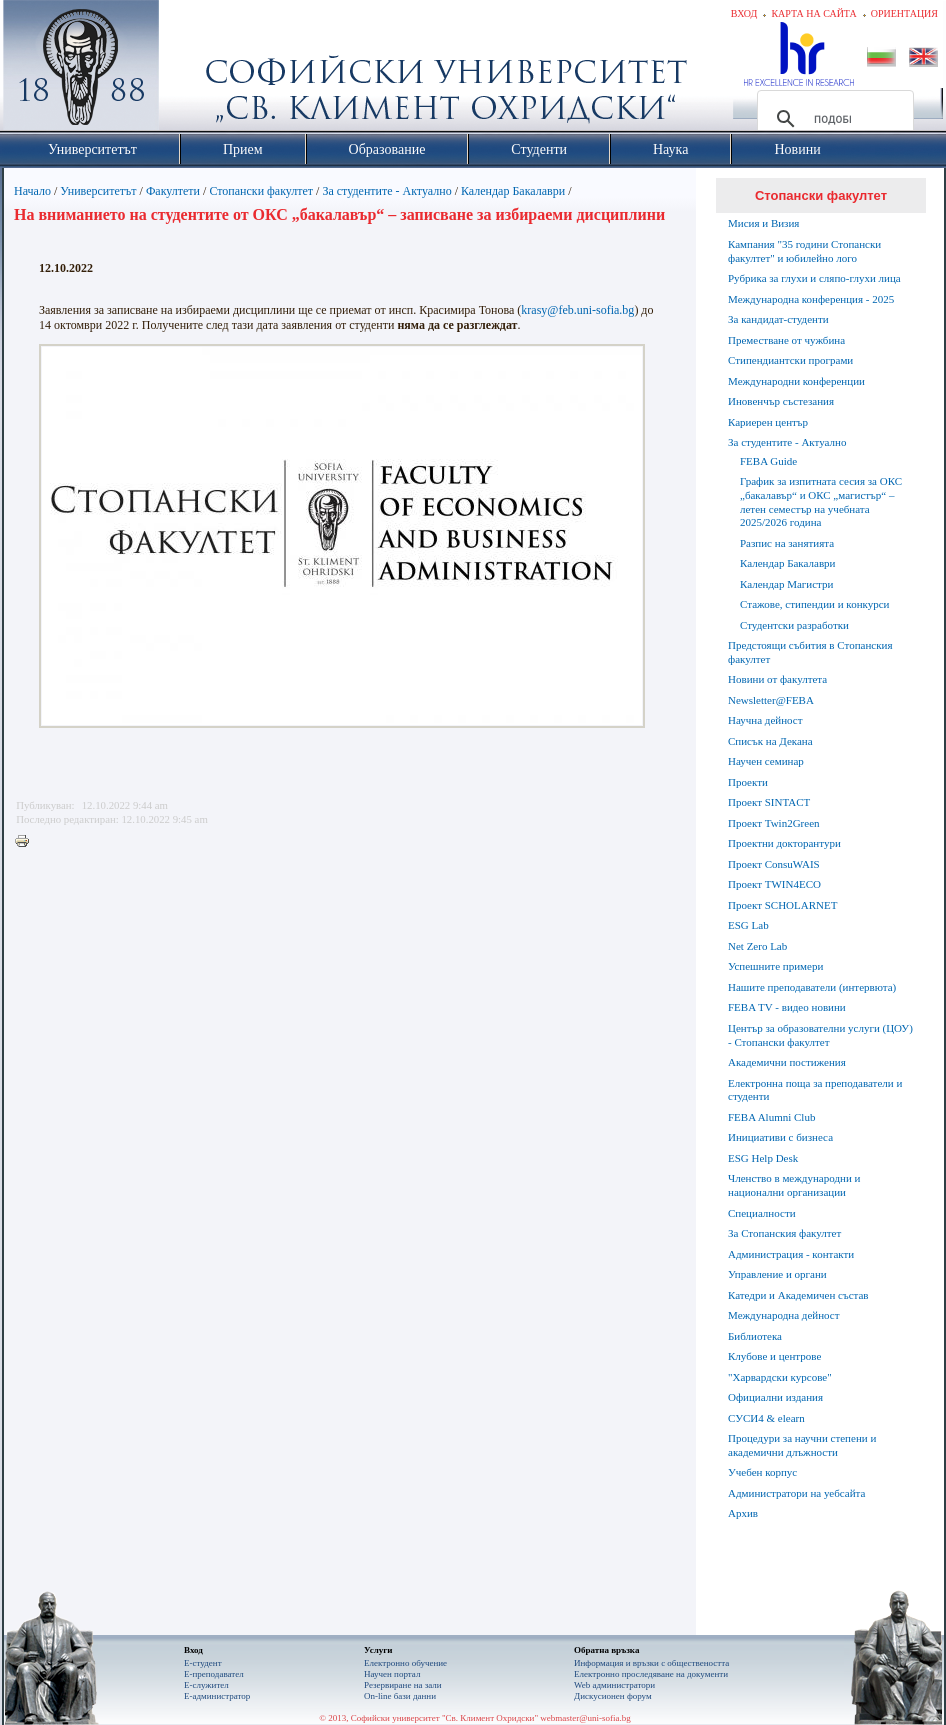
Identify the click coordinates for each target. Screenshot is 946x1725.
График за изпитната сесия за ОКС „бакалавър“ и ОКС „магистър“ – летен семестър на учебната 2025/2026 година (821, 501)
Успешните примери (775, 966)
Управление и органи (777, 1274)
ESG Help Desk (763, 1158)
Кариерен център (768, 422)
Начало (32, 191)
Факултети (173, 191)
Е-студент (203, 1663)
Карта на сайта (813, 13)
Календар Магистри (786, 584)
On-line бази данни (400, 1696)
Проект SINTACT (769, 802)
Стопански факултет (261, 191)
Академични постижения (787, 1062)
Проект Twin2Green (774, 823)
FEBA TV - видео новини (787, 1007)
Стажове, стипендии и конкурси (814, 604)
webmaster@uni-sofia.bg (585, 1718)
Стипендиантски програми (790, 360)
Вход (744, 13)
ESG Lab (748, 925)
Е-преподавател (214, 1674)
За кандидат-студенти (778, 319)
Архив (743, 1513)
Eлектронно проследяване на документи (651, 1674)
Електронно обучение (405, 1663)
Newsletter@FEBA (771, 700)
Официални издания (775, 1397)
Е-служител (206, 1685)
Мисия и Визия (763, 223)
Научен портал (392, 1674)
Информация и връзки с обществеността (651, 1663)
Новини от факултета (777, 679)
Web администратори (614, 1685)
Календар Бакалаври (513, 191)
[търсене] (832, 119)
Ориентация (904, 13)
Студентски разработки (794, 625)
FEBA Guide (768, 461)
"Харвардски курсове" (780, 1377)
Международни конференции (796, 381)
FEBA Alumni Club (771, 1117)
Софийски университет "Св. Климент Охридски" (194, 70)
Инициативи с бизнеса (780, 1137)
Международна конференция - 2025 (811, 299)
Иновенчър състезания (781, 401)
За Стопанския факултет (784, 1233)
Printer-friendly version (27, 842)
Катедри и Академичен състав (798, 1295)
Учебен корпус (762, 1472)
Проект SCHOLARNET (782, 905)
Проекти (748, 782)
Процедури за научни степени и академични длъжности (802, 1445)
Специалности (762, 1213)
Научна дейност (765, 720)
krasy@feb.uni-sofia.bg (577, 310)
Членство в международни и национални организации (794, 1185)
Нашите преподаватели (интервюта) (812, 987)
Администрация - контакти (791, 1254)
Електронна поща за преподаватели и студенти (815, 1090)
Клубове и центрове (774, 1356)
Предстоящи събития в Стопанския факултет (810, 652)
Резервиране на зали (403, 1685)
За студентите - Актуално (386, 191)
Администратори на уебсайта (796, 1493)
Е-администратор (217, 1696)
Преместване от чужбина (786, 340)
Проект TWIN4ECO (774, 884)
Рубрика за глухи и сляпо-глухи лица (814, 278)
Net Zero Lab (757, 946)
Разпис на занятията (787, 543)
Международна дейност (784, 1315)
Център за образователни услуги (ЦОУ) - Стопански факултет (820, 1035)
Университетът (98, 191)
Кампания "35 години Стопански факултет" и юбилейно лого (804, 251)
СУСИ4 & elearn (766, 1418)
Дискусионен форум (613, 1696)
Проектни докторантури (784, 843)
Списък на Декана (770, 741)
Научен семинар (766, 761)
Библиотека (755, 1336)
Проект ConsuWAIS (774, 864)
